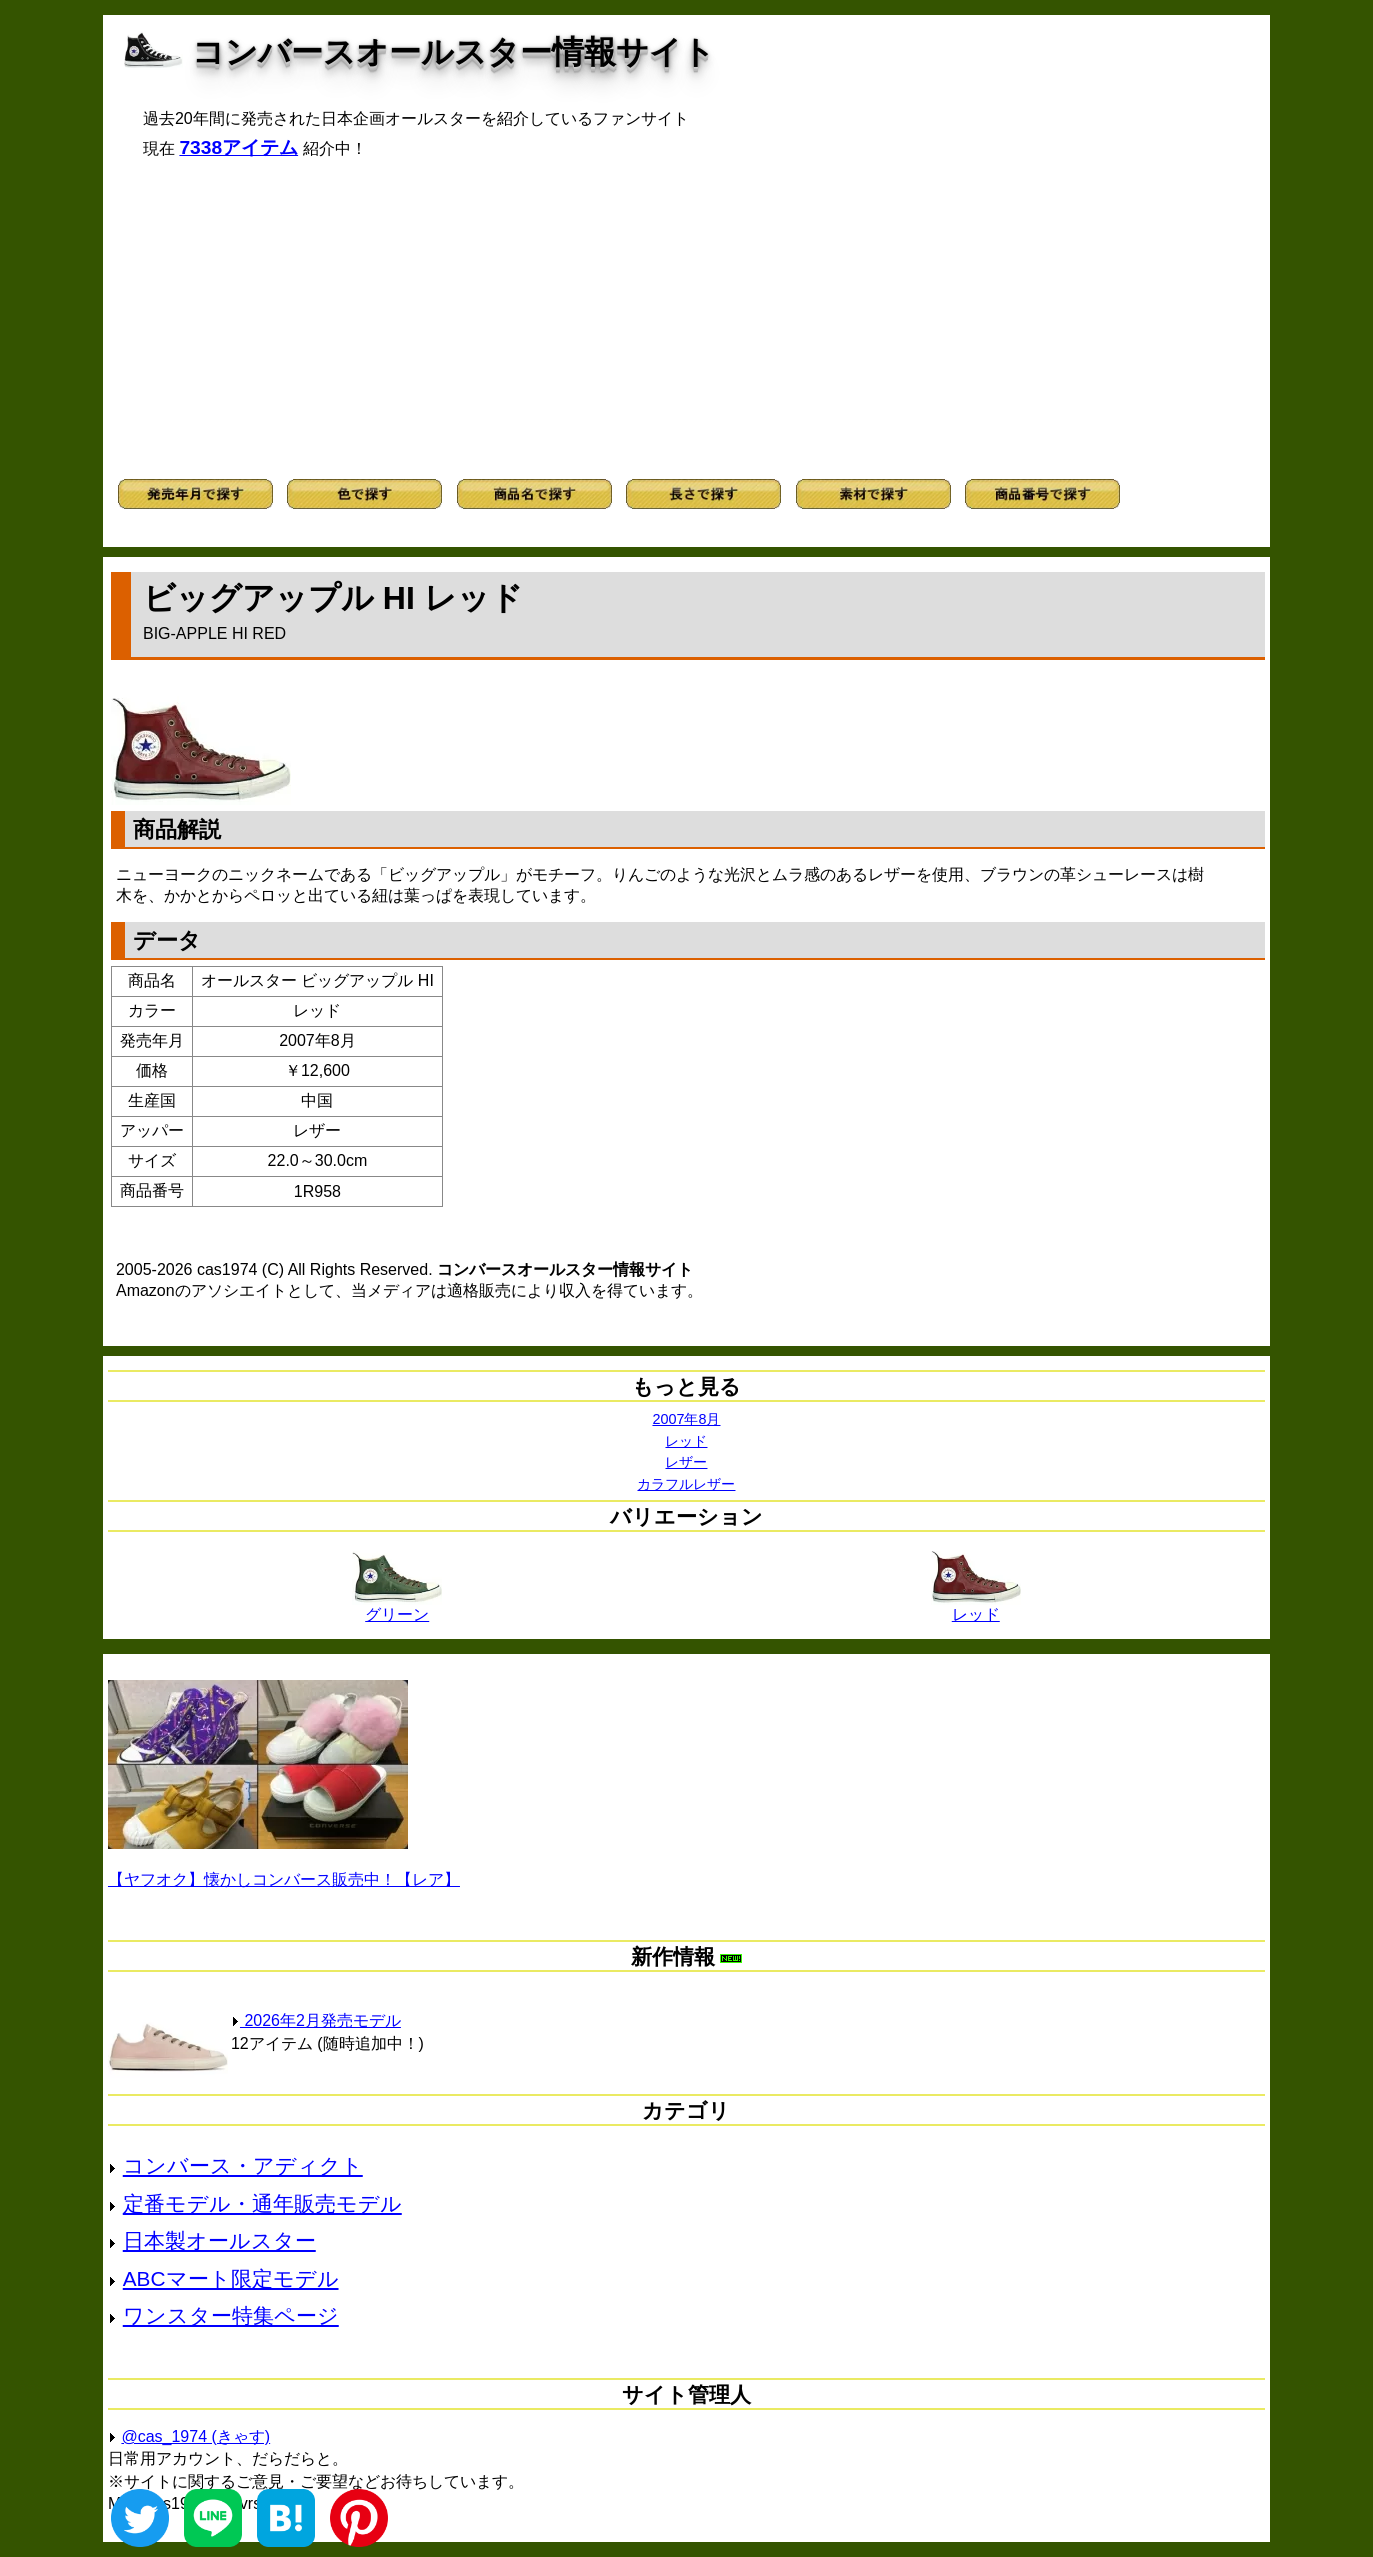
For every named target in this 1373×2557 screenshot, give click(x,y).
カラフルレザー (686, 1484)
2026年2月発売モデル (316, 2020)
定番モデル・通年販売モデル (262, 2203)
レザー (686, 1462)
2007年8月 (686, 1419)
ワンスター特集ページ (231, 2315)
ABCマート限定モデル (231, 2278)
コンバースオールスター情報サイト (453, 52)
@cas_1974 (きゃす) (195, 2436)
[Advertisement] (686, 319)
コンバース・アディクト (243, 2165)
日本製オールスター (219, 2240)
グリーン (397, 1607)
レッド (686, 1441)
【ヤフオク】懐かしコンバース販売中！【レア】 (284, 1879)
